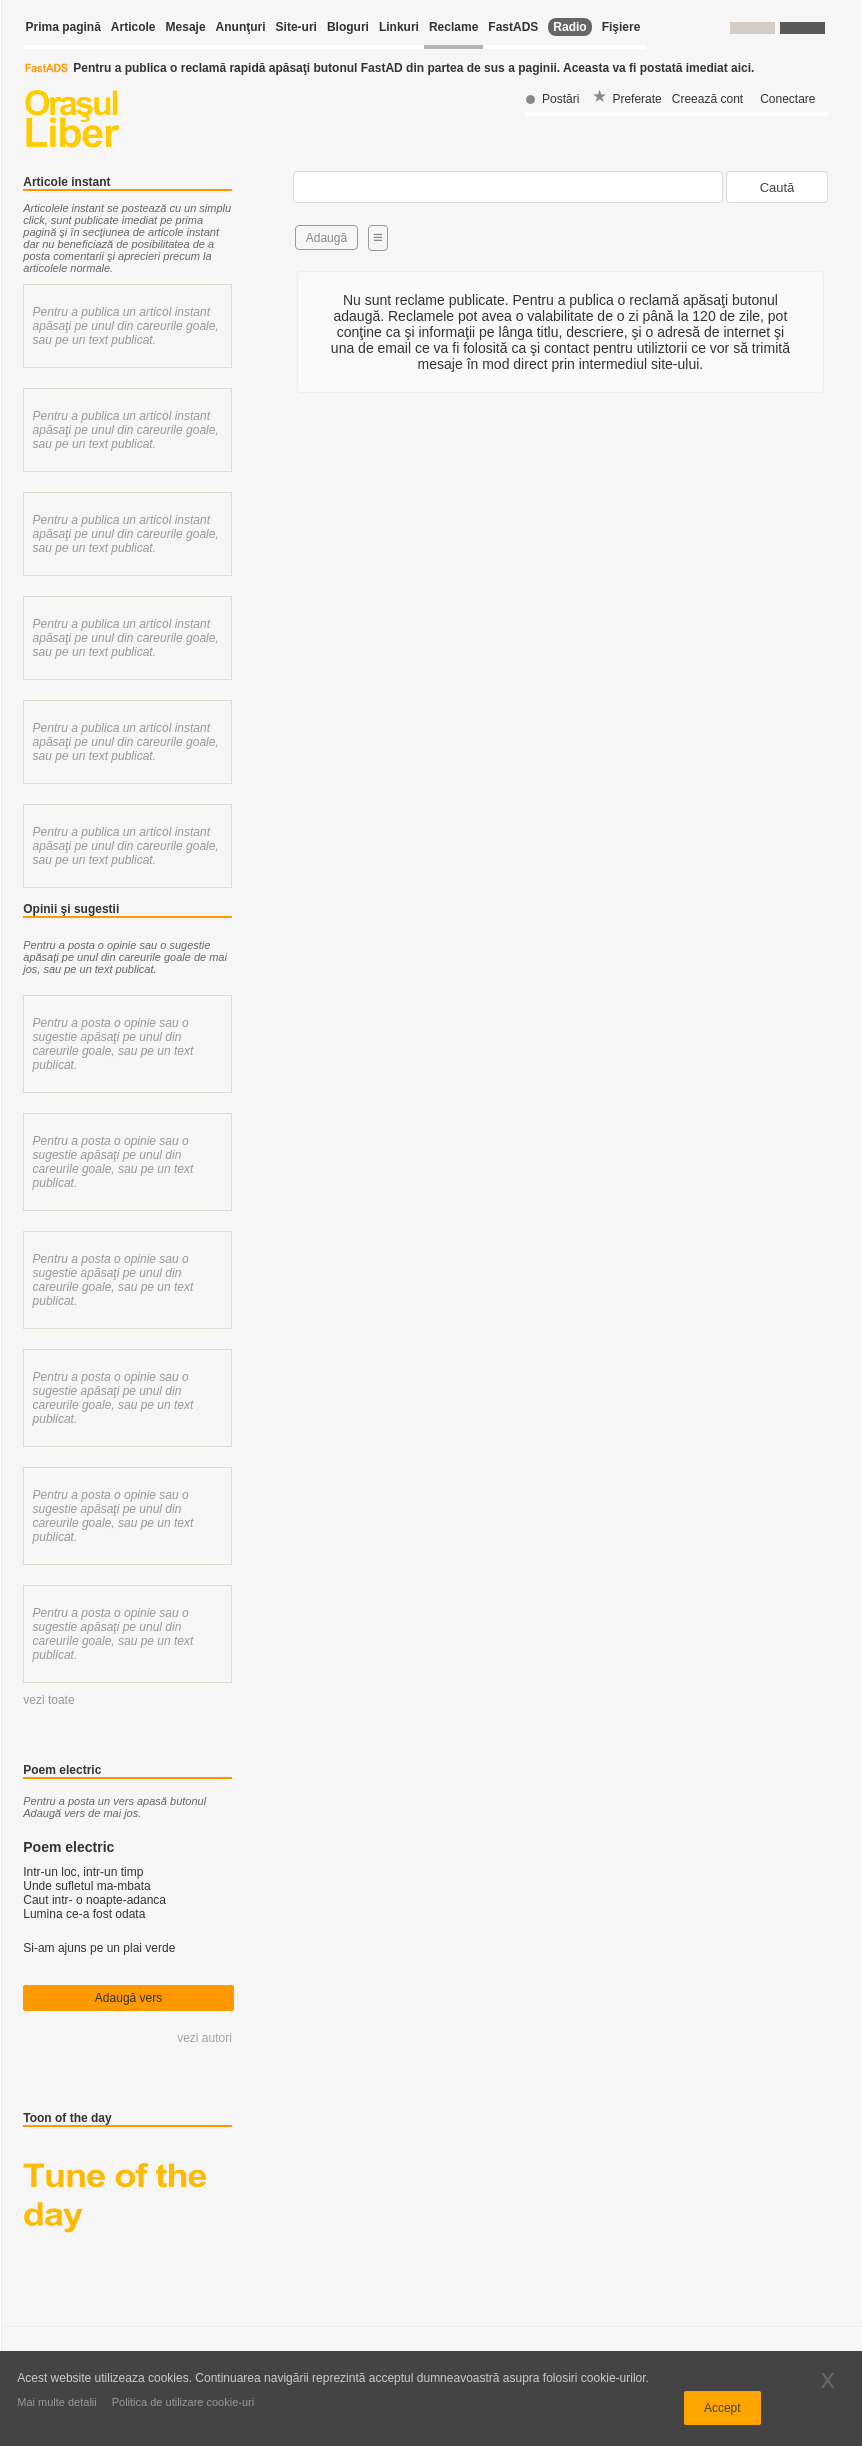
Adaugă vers (128, 1998)
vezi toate (48, 1700)
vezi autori (204, 2038)
